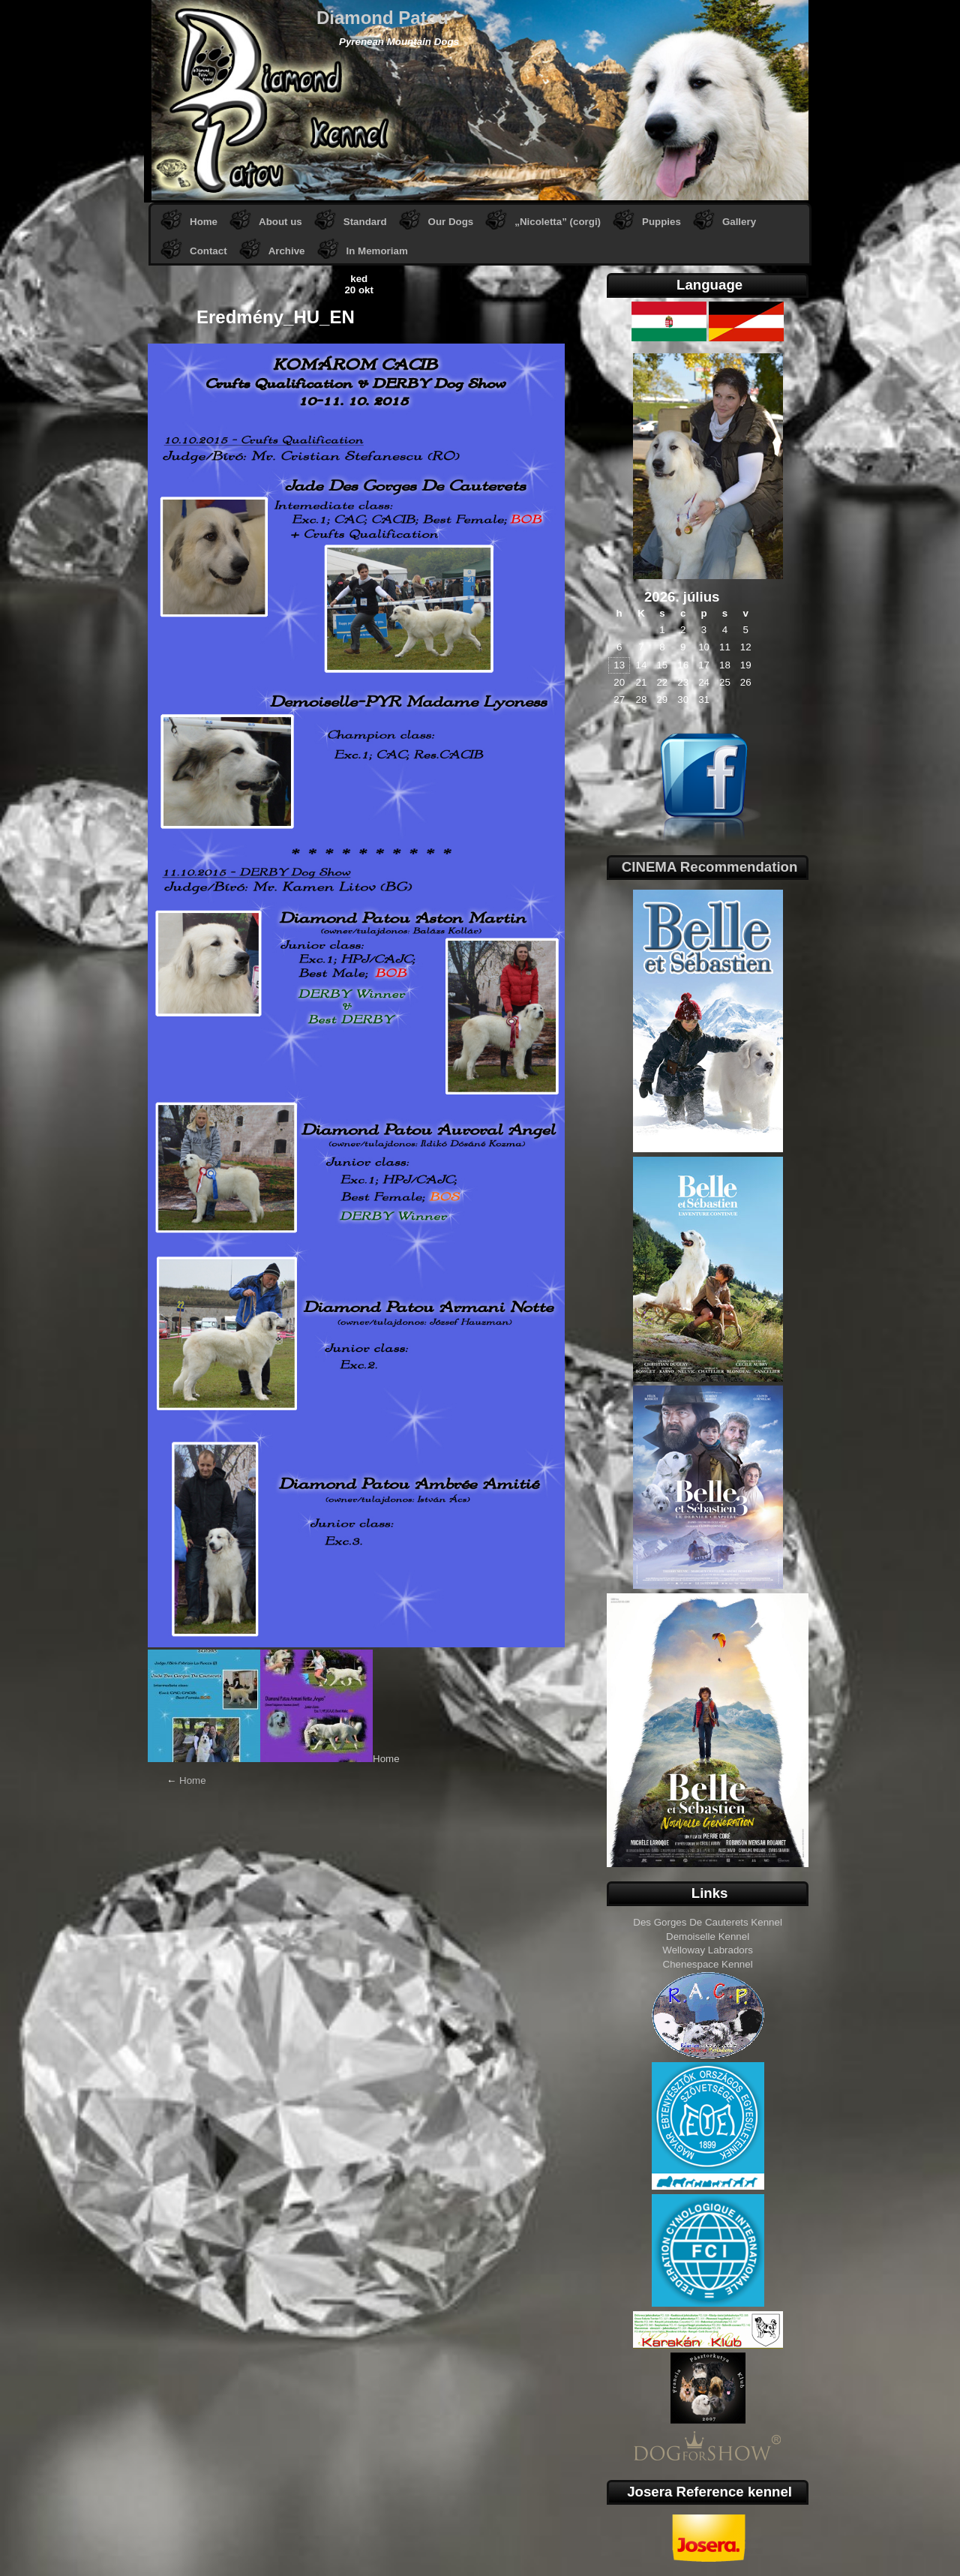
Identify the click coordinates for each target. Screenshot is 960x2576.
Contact (208, 251)
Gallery (739, 221)
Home (204, 221)
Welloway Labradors (707, 1950)
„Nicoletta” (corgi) (557, 221)
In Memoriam (377, 251)
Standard (365, 221)
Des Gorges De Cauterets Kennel (707, 1922)
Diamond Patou (382, 18)
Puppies (661, 221)
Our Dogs (451, 221)
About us (280, 221)
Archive (286, 251)
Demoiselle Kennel (707, 1936)
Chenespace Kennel (708, 1964)
